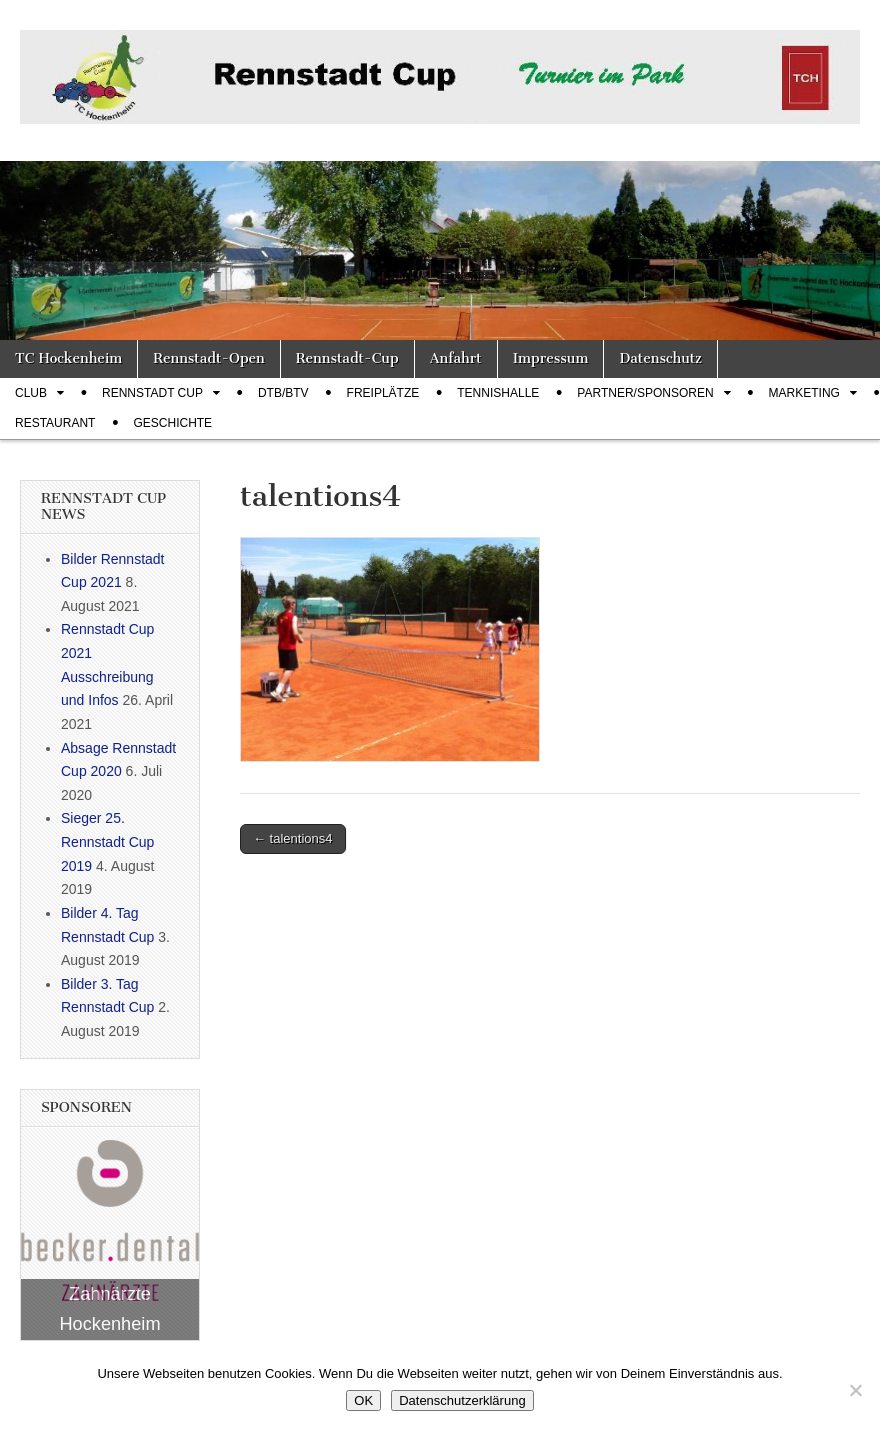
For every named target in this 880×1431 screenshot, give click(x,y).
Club (31, 393)
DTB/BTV (283, 393)
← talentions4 (293, 838)
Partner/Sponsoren (645, 393)
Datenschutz (660, 358)
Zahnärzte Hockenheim (109, 1309)
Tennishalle (498, 393)
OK (363, 1400)
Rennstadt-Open (209, 358)
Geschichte (172, 423)
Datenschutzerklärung (462, 1400)
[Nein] (855, 1390)
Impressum (551, 358)
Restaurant (55, 423)
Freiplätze (383, 393)
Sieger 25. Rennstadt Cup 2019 (107, 841)
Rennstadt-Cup (347, 358)
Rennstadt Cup (152, 393)
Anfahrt (456, 358)
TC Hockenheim (68, 358)
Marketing (804, 393)
